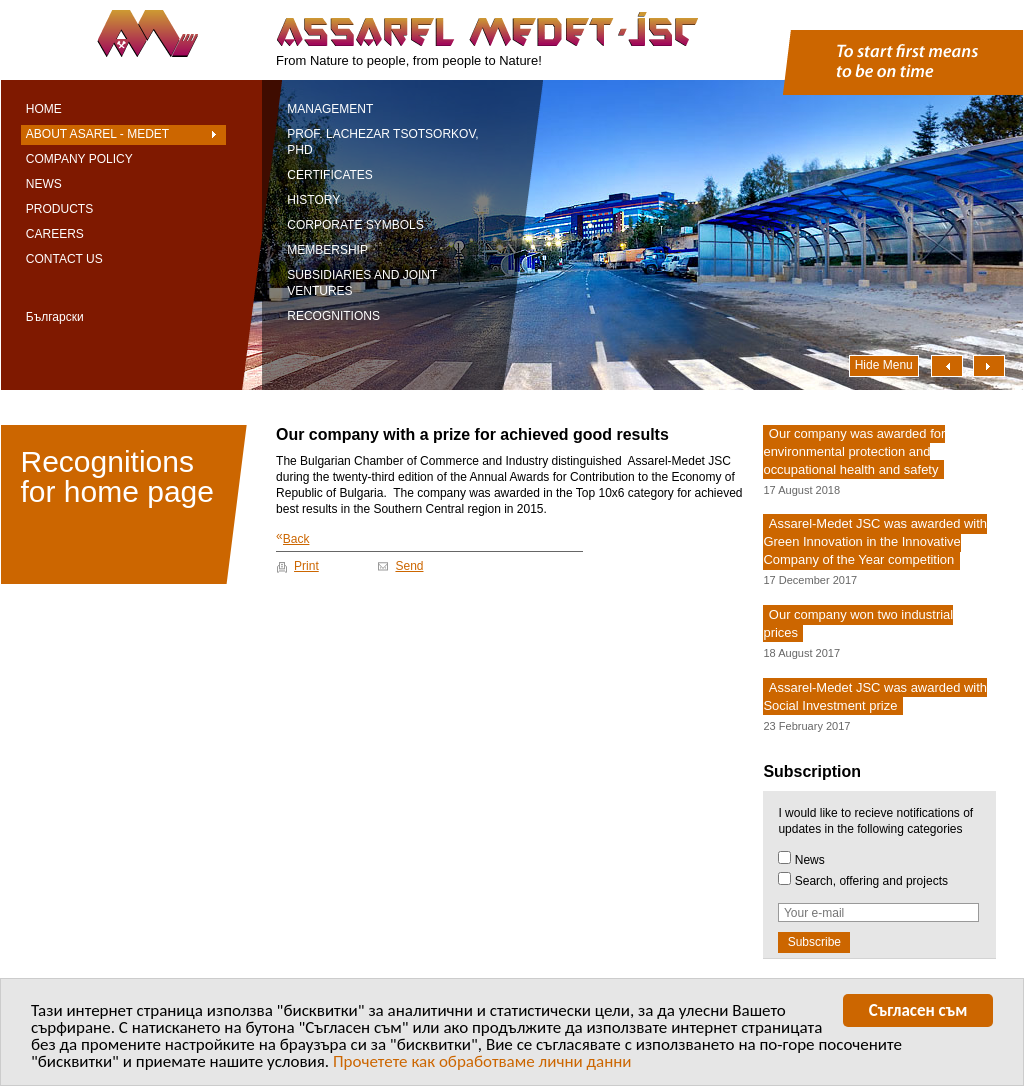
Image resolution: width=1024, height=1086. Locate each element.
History (313, 200)
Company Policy (79, 159)
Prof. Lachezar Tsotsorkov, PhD (382, 142)
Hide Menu (884, 365)
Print (306, 566)
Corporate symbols (355, 225)
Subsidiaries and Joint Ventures (362, 283)
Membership (327, 250)
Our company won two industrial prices (858, 623)
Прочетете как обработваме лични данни (482, 1066)
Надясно (989, 366)
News (44, 184)
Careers (55, 234)
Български (55, 317)
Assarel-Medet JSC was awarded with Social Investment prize (875, 696)
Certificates (330, 175)
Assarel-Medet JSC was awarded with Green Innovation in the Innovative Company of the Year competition (875, 542)
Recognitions (333, 316)
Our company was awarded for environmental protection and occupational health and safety (854, 451)
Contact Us (64, 259)
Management (330, 109)
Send (409, 566)
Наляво (947, 366)
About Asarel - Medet (97, 134)
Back (292, 537)
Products (59, 209)
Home (44, 109)
